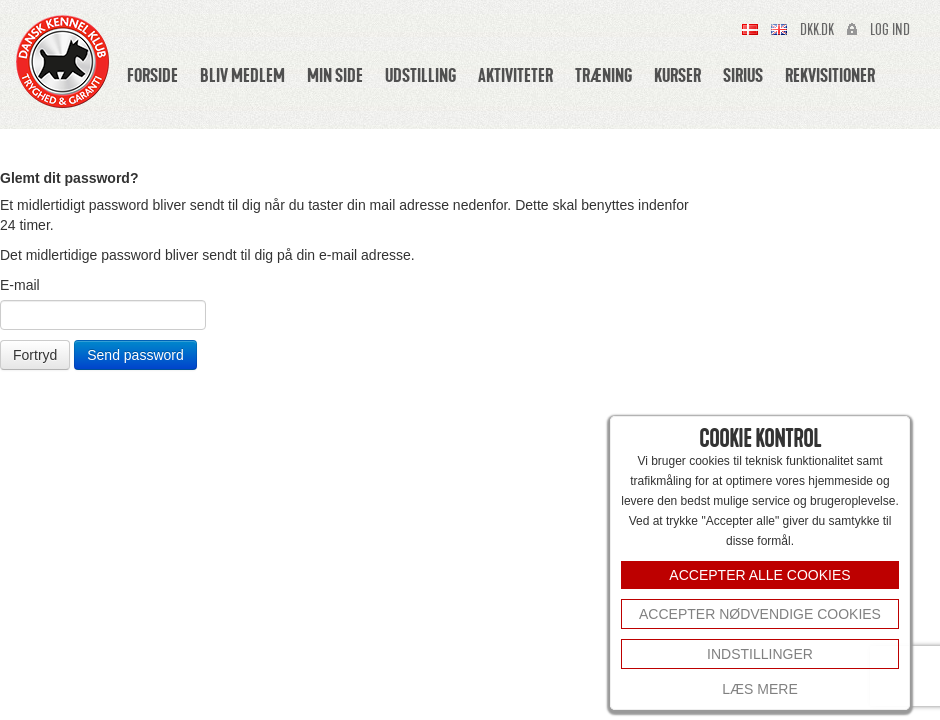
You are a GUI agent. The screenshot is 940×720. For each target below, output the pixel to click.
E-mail (20, 285)
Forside (152, 75)
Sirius (743, 75)
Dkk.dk (817, 30)
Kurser (677, 75)
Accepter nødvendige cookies (760, 614)
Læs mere (759, 689)
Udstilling (420, 75)
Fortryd (35, 355)
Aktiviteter (515, 75)
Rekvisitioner (830, 75)
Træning (603, 75)
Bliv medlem (242, 75)
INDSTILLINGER (760, 654)
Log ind (890, 30)
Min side (335, 75)
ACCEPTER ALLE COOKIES (759, 575)
